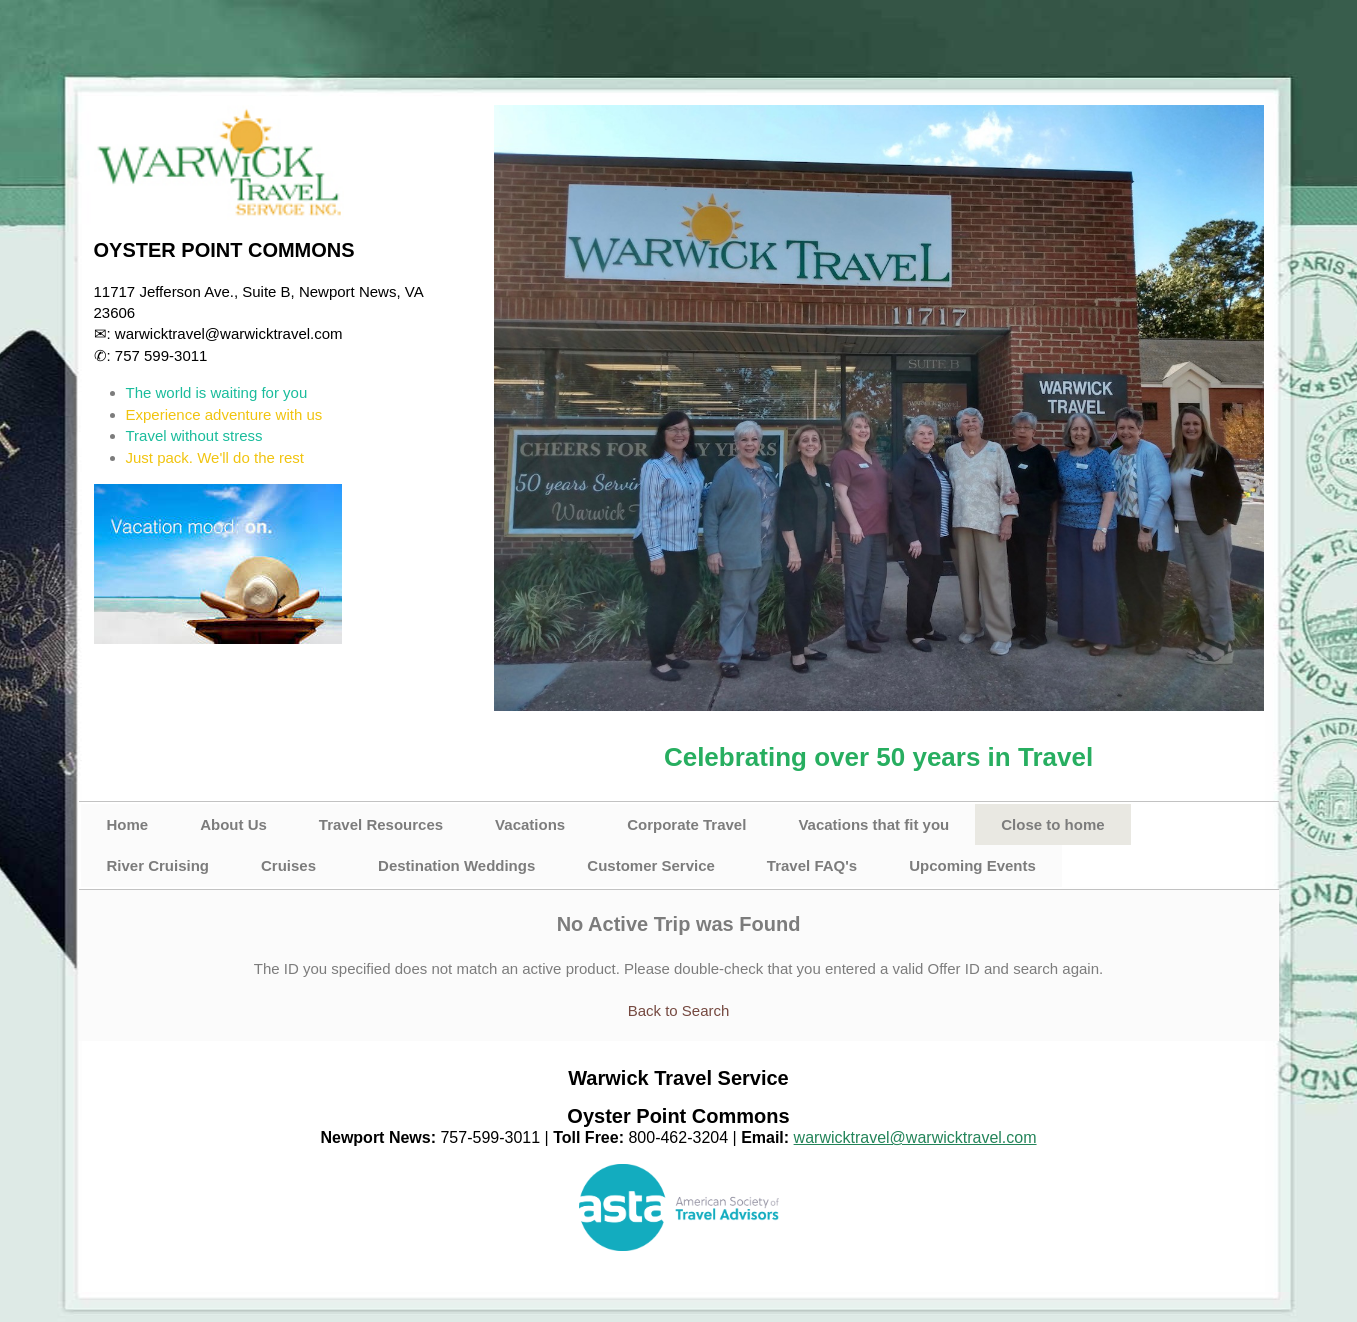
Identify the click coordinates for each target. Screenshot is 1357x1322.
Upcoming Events (972, 865)
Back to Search (679, 1010)
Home (128, 824)
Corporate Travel (686, 824)
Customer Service (651, 865)
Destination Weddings (456, 865)
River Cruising (158, 865)
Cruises (288, 865)
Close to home (1052, 824)
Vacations (530, 824)
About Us (233, 824)
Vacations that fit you (873, 824)
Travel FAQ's (812, 865)
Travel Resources (381, 824)
